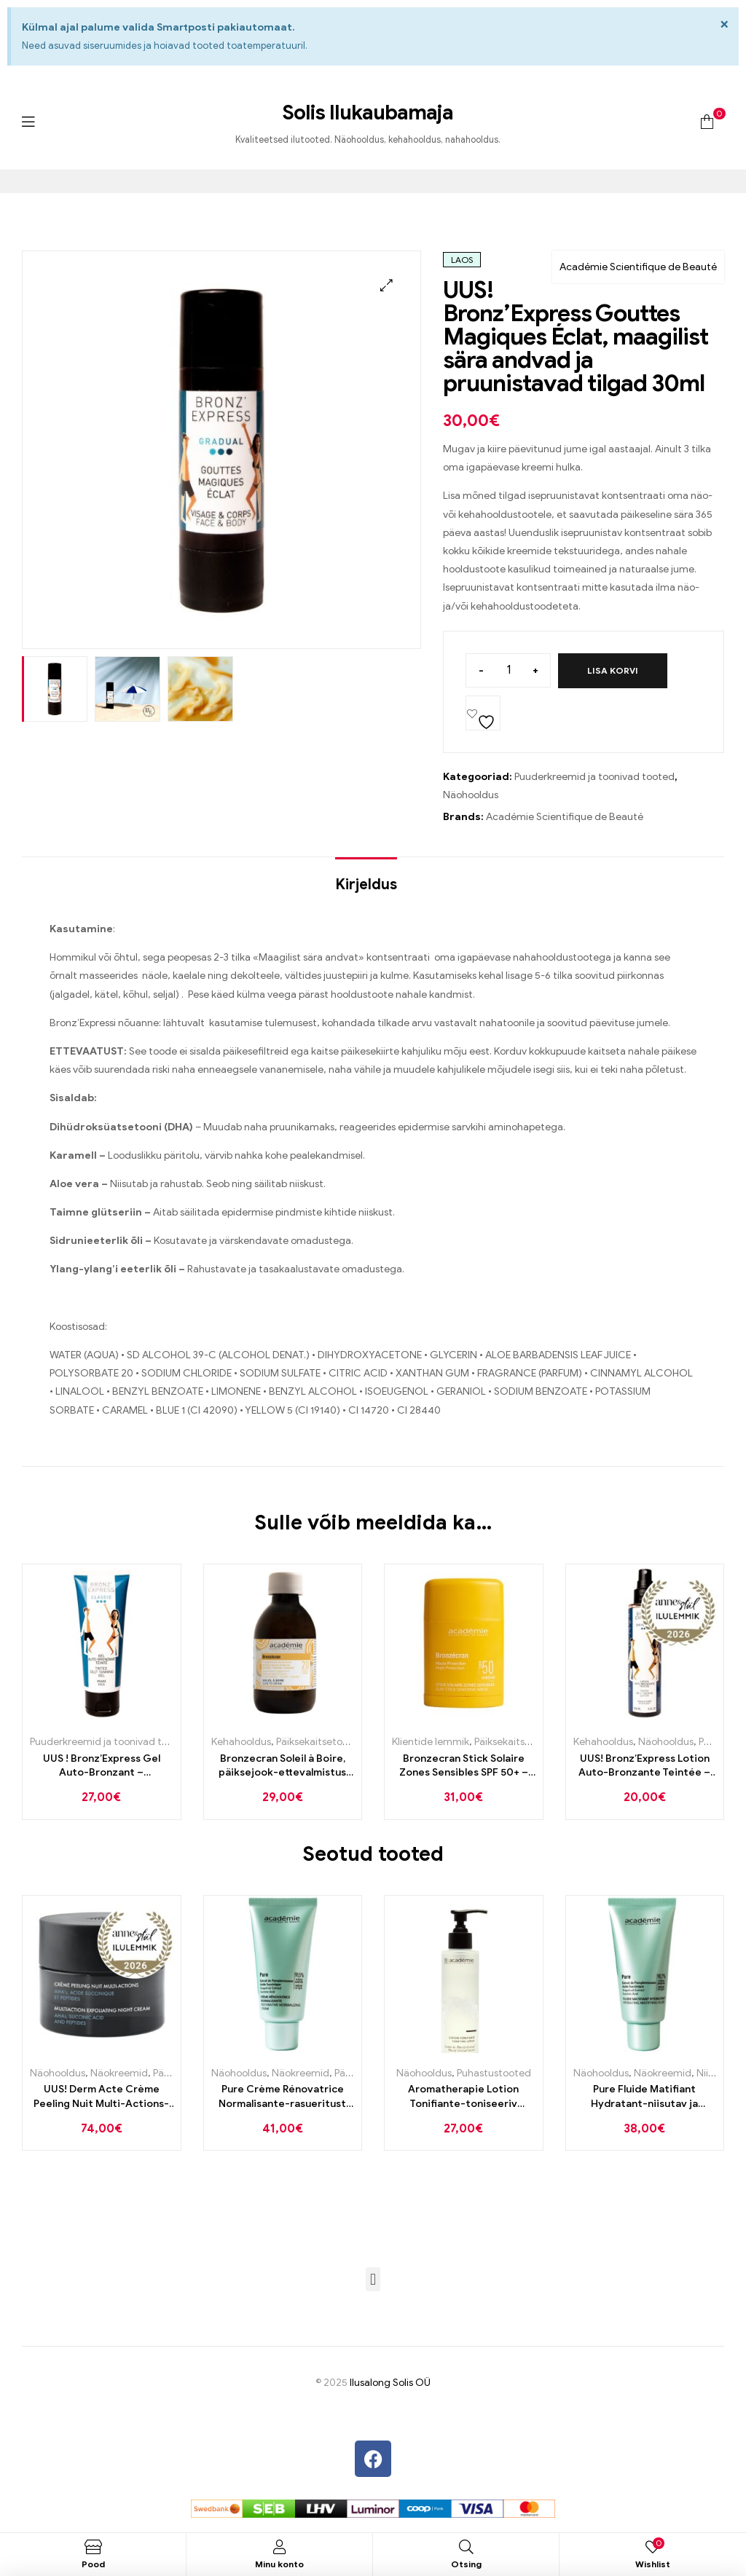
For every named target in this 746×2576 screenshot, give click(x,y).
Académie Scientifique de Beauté (638, 267)
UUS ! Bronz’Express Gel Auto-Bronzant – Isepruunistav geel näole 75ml (101, 1766)
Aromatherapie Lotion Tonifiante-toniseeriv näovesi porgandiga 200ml (464, 2097)
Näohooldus (470, 795)
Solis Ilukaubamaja (367, 112)
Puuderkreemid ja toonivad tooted (594, 777)
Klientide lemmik (430, 1742)
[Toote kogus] (508, 670)
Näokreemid (119, 2073)
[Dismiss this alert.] (724, 24)
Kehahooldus (241, 1742)
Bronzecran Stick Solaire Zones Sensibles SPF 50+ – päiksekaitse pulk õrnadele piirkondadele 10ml (463, 1766)
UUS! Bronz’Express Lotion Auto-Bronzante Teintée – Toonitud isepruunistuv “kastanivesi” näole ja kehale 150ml (644, 1766)
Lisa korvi (612, 670)
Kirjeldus (366, 884)
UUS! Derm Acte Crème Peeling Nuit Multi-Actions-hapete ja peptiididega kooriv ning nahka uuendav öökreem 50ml (101, 2097)
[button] (386, 285)
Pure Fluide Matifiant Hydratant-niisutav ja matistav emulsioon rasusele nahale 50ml (644, 2097)
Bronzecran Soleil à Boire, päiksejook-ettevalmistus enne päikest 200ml (282, 1766)
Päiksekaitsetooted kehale (337, 1742)
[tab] (366, 877)
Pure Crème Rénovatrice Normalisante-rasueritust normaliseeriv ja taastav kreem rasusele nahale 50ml (282, 2097)
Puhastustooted (494, 2073)
